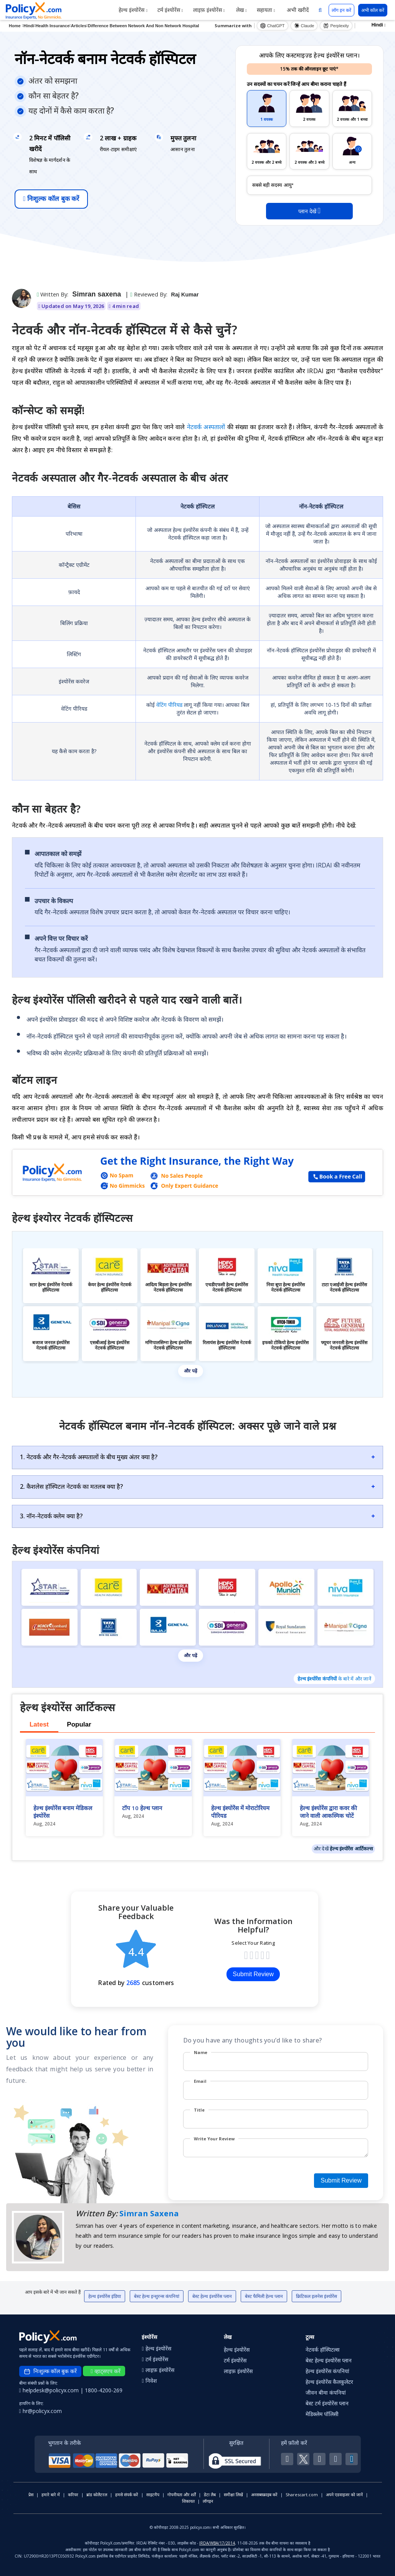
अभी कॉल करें (372, 10)
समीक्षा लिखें (233, 2494)
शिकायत (188, 2501)
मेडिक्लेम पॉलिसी (322, 2414)
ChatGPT (272, 25)
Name (200, 2052)
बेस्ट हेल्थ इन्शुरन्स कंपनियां (156, 2296)
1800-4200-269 (103, 2390)
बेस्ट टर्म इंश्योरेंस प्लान (327, 2403)
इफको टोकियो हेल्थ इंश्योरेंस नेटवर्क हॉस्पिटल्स (285, 1345)
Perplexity (336, 25)
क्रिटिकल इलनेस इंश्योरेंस (316, 2296)
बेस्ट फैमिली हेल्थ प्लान (264, 2296)
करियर (73, 2494)
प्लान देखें (309, 210)
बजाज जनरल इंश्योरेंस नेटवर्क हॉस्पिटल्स (50, 1345)
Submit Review (253, 1974)
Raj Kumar (185, 294)
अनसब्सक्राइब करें (264, 2494)
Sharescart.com (302, 2494)
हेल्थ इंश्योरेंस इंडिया (104, 2296)
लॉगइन (208, 2501)
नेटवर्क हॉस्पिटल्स (322, 2349)
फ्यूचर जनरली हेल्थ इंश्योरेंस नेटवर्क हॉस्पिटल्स (344, 1345)
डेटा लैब (210, 2494)
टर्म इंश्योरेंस (170, 9)
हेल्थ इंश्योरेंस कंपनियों (317, 1678)
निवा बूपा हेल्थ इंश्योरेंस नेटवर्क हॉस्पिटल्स (285, 1287)
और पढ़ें (190, 1371)
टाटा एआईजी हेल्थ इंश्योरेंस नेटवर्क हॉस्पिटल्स (344, 1287)
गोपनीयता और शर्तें (181, 2494)
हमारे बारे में (50, 2494)
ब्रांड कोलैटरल (96, 2494)
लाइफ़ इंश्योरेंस (209, 9)
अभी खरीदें (297, 9)
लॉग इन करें (341, 10)
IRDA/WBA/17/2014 (217, 2543)
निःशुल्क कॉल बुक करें (51, 198)
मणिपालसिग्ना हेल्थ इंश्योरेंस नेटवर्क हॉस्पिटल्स (168, 1345)
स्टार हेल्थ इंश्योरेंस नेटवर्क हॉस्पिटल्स (51, 1287)
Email (200, 2081)
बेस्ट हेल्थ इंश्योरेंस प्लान (212, 2296)
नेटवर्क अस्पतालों (207, 427)
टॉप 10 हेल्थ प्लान (142, 1808)
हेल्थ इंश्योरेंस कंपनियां (327, 2371)
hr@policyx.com (40, 2411)
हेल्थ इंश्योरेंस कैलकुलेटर (329, 2381)
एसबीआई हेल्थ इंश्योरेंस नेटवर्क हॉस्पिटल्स (109, 1345)
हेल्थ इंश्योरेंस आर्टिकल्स (351, 1848)
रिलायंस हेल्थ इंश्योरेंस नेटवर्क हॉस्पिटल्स (227, 1345)
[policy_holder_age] (309, 185)
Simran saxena (96, 294)
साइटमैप (152, 2494)
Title (199, 2110)
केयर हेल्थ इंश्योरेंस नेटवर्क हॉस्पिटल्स (109, 1287)
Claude (304, 25)
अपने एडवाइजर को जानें (344, 2494)
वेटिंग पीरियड (170, 704)
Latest (39, 1724)
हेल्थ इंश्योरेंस (133, 9)
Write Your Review (214, 2138)
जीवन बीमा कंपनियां (326, 2392)
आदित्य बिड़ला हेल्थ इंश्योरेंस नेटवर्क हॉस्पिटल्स (168, 1287)
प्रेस (30, 2494)
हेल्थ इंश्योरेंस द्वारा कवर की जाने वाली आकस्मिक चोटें (328, 1811)
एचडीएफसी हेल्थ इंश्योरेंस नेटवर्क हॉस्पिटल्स (226, 1287)
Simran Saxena (149, 2213)
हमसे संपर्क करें (126, 2494)
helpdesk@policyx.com (49, 2390)
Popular (79, 1724)
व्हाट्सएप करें (105, 2371)
